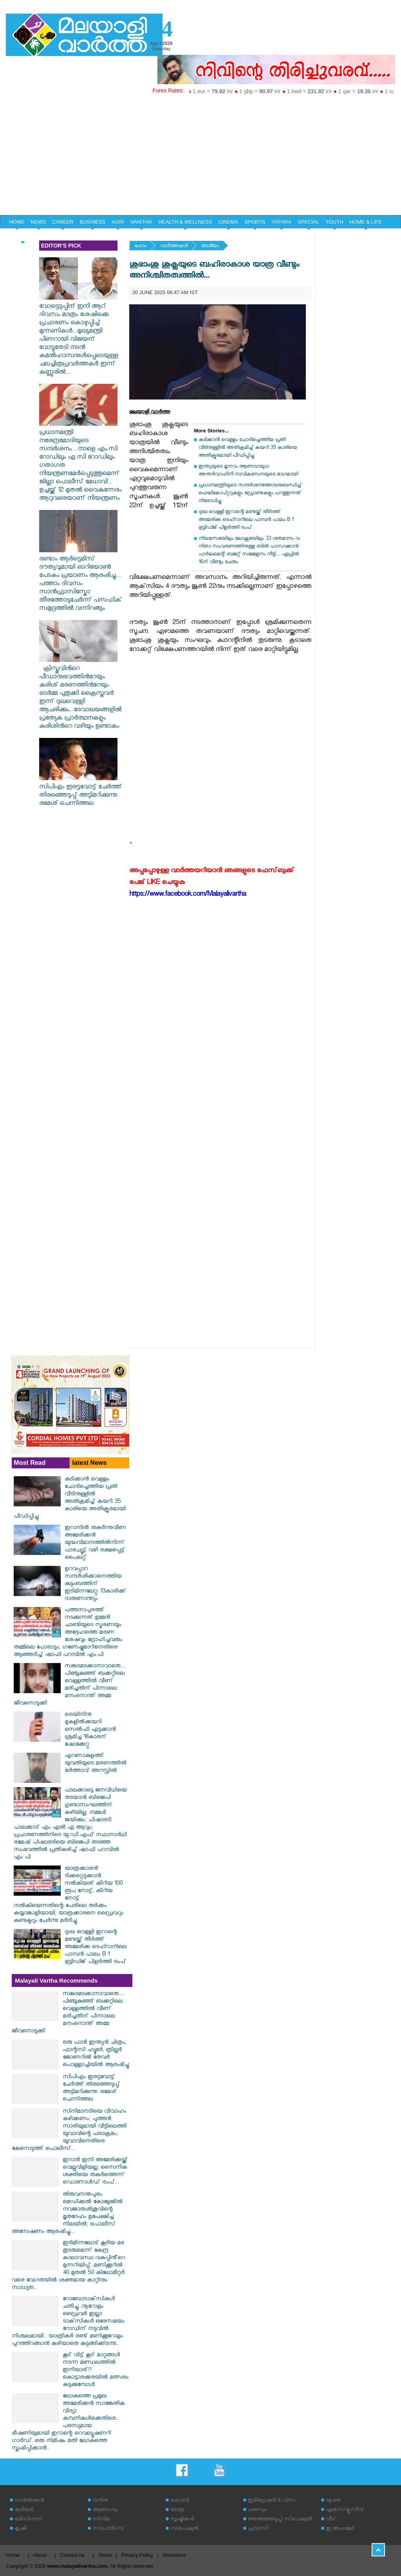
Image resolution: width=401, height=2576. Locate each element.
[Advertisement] (200, 156)
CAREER (62, 222)
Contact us (72, 2555)
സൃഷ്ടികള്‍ (182, 2520)
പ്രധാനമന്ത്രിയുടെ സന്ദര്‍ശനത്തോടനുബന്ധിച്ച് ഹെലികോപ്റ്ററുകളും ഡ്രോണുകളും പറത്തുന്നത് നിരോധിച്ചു (250, 493)
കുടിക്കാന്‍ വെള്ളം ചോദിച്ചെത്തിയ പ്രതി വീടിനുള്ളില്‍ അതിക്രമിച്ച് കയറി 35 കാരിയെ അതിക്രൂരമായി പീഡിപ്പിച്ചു (248, 448)
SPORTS (254, 222)
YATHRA (281, 222)
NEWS (38, 222)
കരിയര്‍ (23, 2510)
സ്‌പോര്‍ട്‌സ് (108, 2529)
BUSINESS (93, 222)
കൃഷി (20, 2529)
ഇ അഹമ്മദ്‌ (340, 2529)
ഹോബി (179, 2501)
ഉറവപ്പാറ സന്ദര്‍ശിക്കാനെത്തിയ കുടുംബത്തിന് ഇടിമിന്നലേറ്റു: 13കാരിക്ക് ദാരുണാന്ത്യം (95, 1584)
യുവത (333, 2501)
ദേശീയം (210, 246)
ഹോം (140, 246)
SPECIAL (308, 222)
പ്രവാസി (258, 2529)
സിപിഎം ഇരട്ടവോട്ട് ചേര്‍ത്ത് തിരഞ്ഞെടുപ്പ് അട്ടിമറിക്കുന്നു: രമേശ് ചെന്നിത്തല (80, 792)
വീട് (331, 2520)
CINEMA (228, 222)
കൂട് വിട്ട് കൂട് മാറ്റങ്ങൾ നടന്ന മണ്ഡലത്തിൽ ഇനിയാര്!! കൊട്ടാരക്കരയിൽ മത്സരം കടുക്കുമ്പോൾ (95, 2370)
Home (13, 2555)
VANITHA (141, 222)
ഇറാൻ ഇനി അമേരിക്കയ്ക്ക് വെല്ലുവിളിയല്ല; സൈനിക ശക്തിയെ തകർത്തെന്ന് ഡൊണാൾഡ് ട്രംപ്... (95, 2172)
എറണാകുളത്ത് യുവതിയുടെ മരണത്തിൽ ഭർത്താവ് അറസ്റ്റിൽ (95, 1764)
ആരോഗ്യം (104, 2510)
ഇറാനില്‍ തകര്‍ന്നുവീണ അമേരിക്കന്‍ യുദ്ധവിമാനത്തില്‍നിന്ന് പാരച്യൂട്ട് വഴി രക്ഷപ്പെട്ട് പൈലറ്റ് (95, 1543)
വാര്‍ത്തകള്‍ (174, 246)
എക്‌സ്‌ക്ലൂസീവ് (345, 2510)
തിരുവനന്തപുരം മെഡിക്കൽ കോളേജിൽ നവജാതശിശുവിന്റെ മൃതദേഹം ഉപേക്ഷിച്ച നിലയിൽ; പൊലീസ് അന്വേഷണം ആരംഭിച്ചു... (67, 2213)
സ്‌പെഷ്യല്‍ (184, 2529)
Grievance (174, 2555)
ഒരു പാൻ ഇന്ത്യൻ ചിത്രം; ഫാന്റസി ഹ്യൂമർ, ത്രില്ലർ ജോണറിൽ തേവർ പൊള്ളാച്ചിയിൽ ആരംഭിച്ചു (96, 2054)
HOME (16, 222)
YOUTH (334, 222)
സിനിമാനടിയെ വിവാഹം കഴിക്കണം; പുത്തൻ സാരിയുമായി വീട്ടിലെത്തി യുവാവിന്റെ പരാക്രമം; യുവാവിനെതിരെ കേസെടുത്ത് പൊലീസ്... (69, 2130)
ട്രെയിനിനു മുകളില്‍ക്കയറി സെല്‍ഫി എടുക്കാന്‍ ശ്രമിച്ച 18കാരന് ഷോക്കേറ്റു (90, 1730)
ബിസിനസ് (28, 2520)
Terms (105, 2555)
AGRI (118, 222)
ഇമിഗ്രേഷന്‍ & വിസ (271, 2501)
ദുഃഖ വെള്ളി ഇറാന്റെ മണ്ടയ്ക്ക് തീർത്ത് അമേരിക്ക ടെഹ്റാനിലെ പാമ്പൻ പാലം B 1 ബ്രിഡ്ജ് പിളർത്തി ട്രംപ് (246, 520)
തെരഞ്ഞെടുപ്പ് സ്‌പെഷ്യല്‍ (280, 2520)
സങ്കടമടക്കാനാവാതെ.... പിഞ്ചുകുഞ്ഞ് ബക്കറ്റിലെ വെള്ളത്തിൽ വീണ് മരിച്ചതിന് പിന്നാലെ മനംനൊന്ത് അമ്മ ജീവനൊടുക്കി (70, 1685)
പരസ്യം (257, 2510)
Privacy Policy (137, 2555)
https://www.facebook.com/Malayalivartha (187, 895)
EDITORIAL (22, 236)
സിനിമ (100, 2520)
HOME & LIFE (366, 222)
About (39, 2555)
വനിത (100, 2501)
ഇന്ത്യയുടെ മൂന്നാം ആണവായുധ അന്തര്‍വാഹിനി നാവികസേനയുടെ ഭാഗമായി (248, 471)
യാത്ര (177, 2510)
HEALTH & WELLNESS (185, 222)
